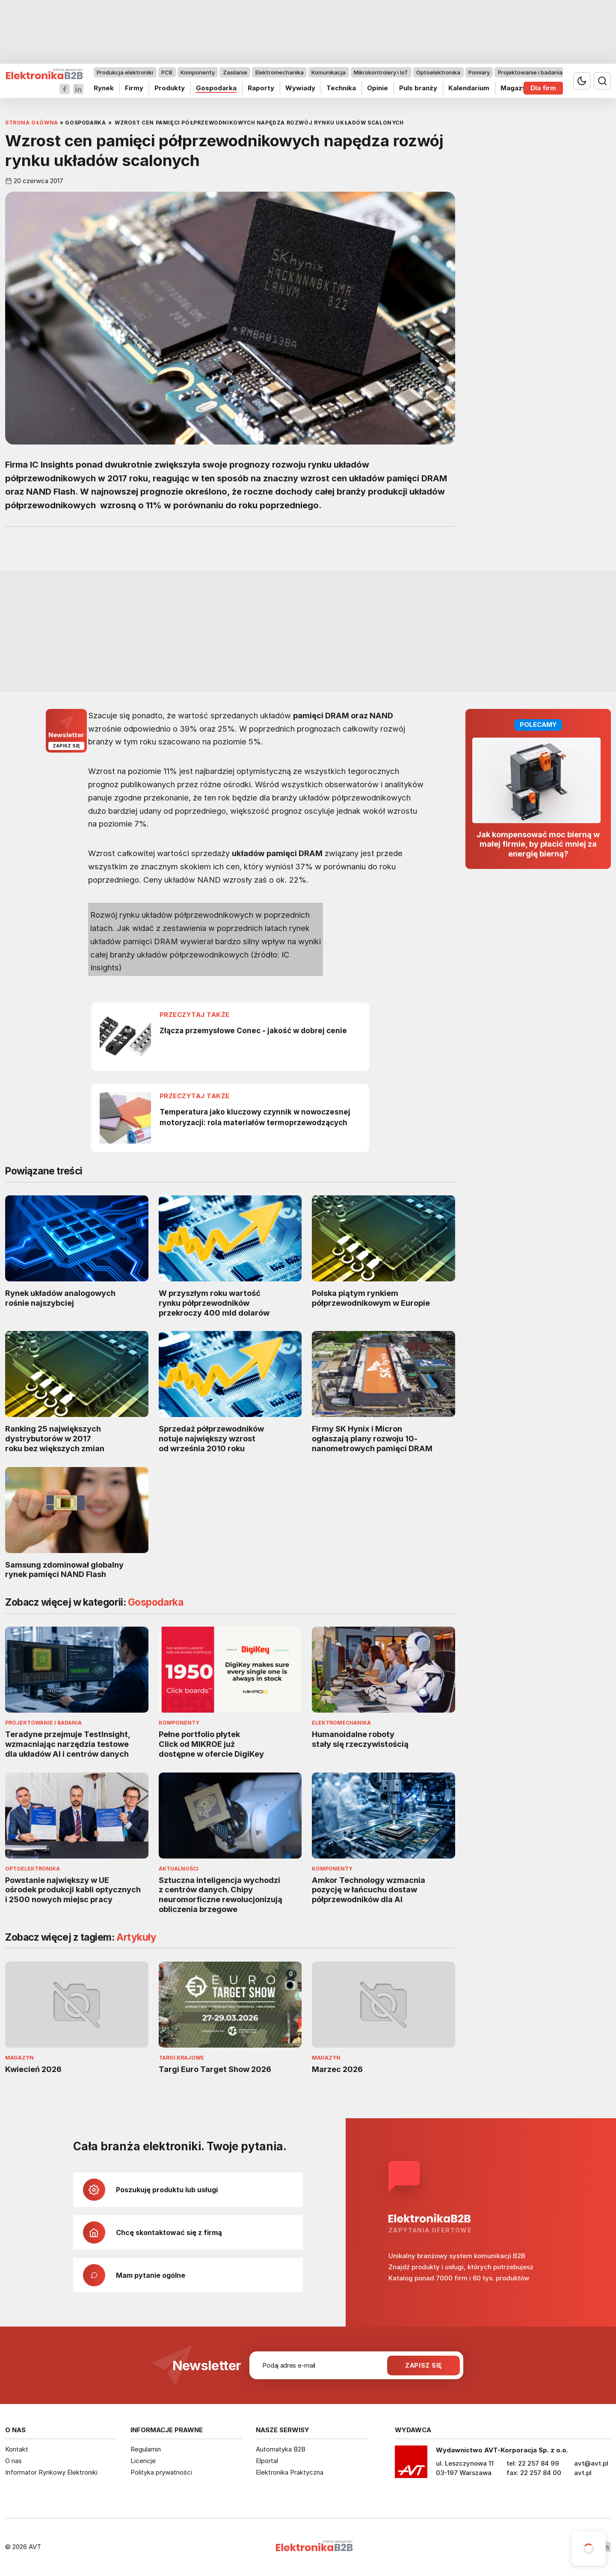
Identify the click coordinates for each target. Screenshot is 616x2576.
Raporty (261, 88)
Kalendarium (468, 88)
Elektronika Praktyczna (289, 2472)
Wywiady (300, 88)
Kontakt (16, 2449)
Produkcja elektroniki (125, 72)
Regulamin (145, 2449)
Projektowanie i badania (530, 72)
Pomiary (479, 72)
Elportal (267, 2461)
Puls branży (418, 88)
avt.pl (583, 2473)
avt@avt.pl (591, 2463)
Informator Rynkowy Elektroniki (51, 2472)
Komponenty (198, 72)
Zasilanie (235, 72)
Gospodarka (216, 88)
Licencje (143, 2461)
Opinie (377, 88)
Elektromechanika (279, 72)
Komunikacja (328, 72)
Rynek (104, 88)
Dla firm (543, 88)
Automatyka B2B (280, 2449)
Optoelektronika (438, 72)
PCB (166, 72)
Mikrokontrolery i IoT (381, 72)
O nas (13, 2461)
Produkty (169, 88)
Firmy (134, 88)
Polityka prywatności (161, 2472)
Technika (341, 88)
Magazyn (515, 88)
